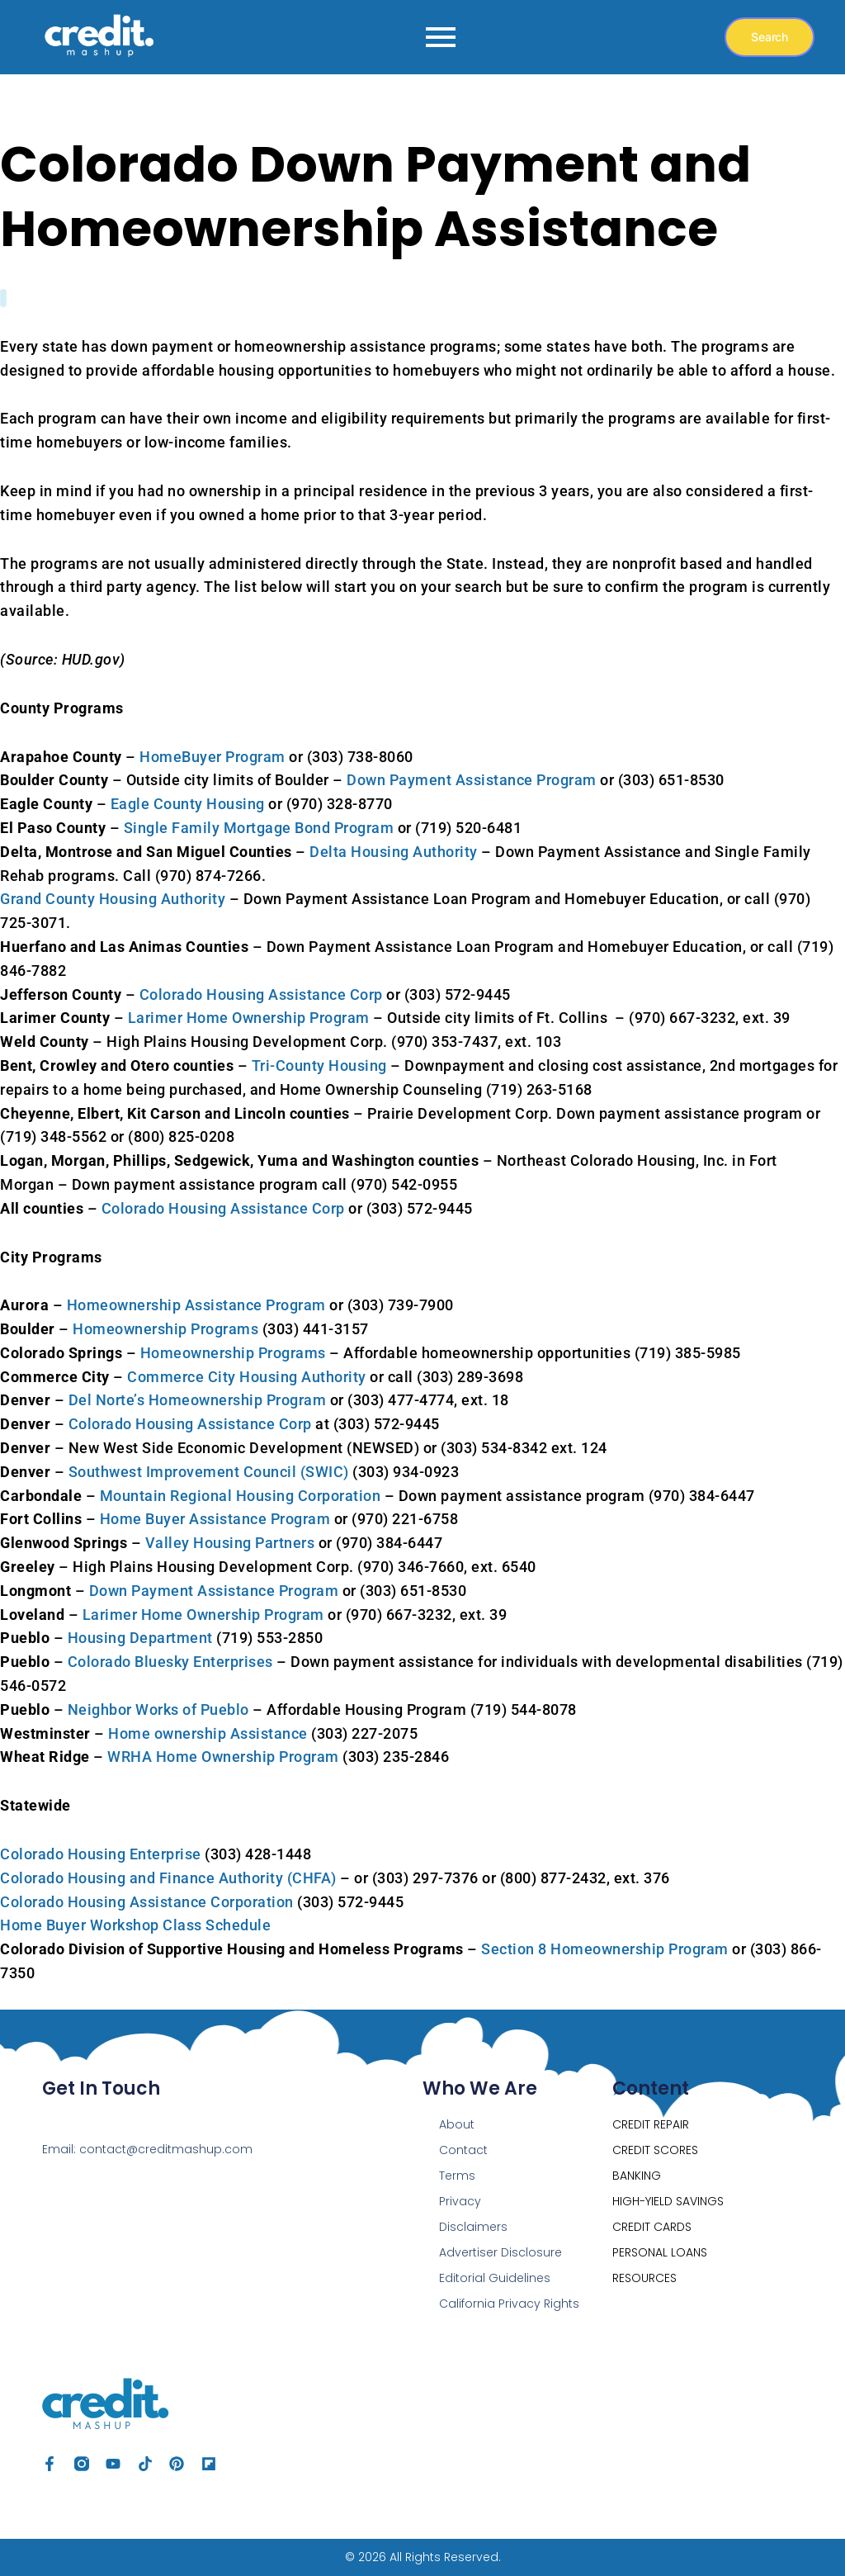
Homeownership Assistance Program (196, 1305)
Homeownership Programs (165, 1329)
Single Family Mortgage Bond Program (259, 827)
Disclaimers (473, 2226)
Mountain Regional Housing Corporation (240, 1495)
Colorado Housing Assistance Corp (261, 994)
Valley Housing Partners (230, 1542)
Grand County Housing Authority (112, 898)
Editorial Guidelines (494, 2278)
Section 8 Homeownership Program (605, 1949)
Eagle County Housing (188, 803)
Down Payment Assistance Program (472, 779)
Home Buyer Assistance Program (215, 1518)
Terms (457, 2175)
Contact (463, 2150)
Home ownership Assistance (208, 1733)
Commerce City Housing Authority (246, 1376)
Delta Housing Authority (393, 851)
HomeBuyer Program (212, 756)
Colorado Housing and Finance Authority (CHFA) (168, 1878)
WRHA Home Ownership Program (223, 1756)
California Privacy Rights (509, 2303)
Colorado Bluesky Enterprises (170, 1661)
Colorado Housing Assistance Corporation (147, 1902)
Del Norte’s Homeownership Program (197, 1400)
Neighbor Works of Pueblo (158, 1709)
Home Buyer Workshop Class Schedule (135, 1925)
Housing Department (140, 1637)
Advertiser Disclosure (500, 2252)
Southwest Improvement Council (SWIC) (208, 1471)
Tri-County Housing (319, 1065)
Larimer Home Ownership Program (249, 1017)
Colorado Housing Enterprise (100, 1854)
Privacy (460, 2201)
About (456, 2124)
